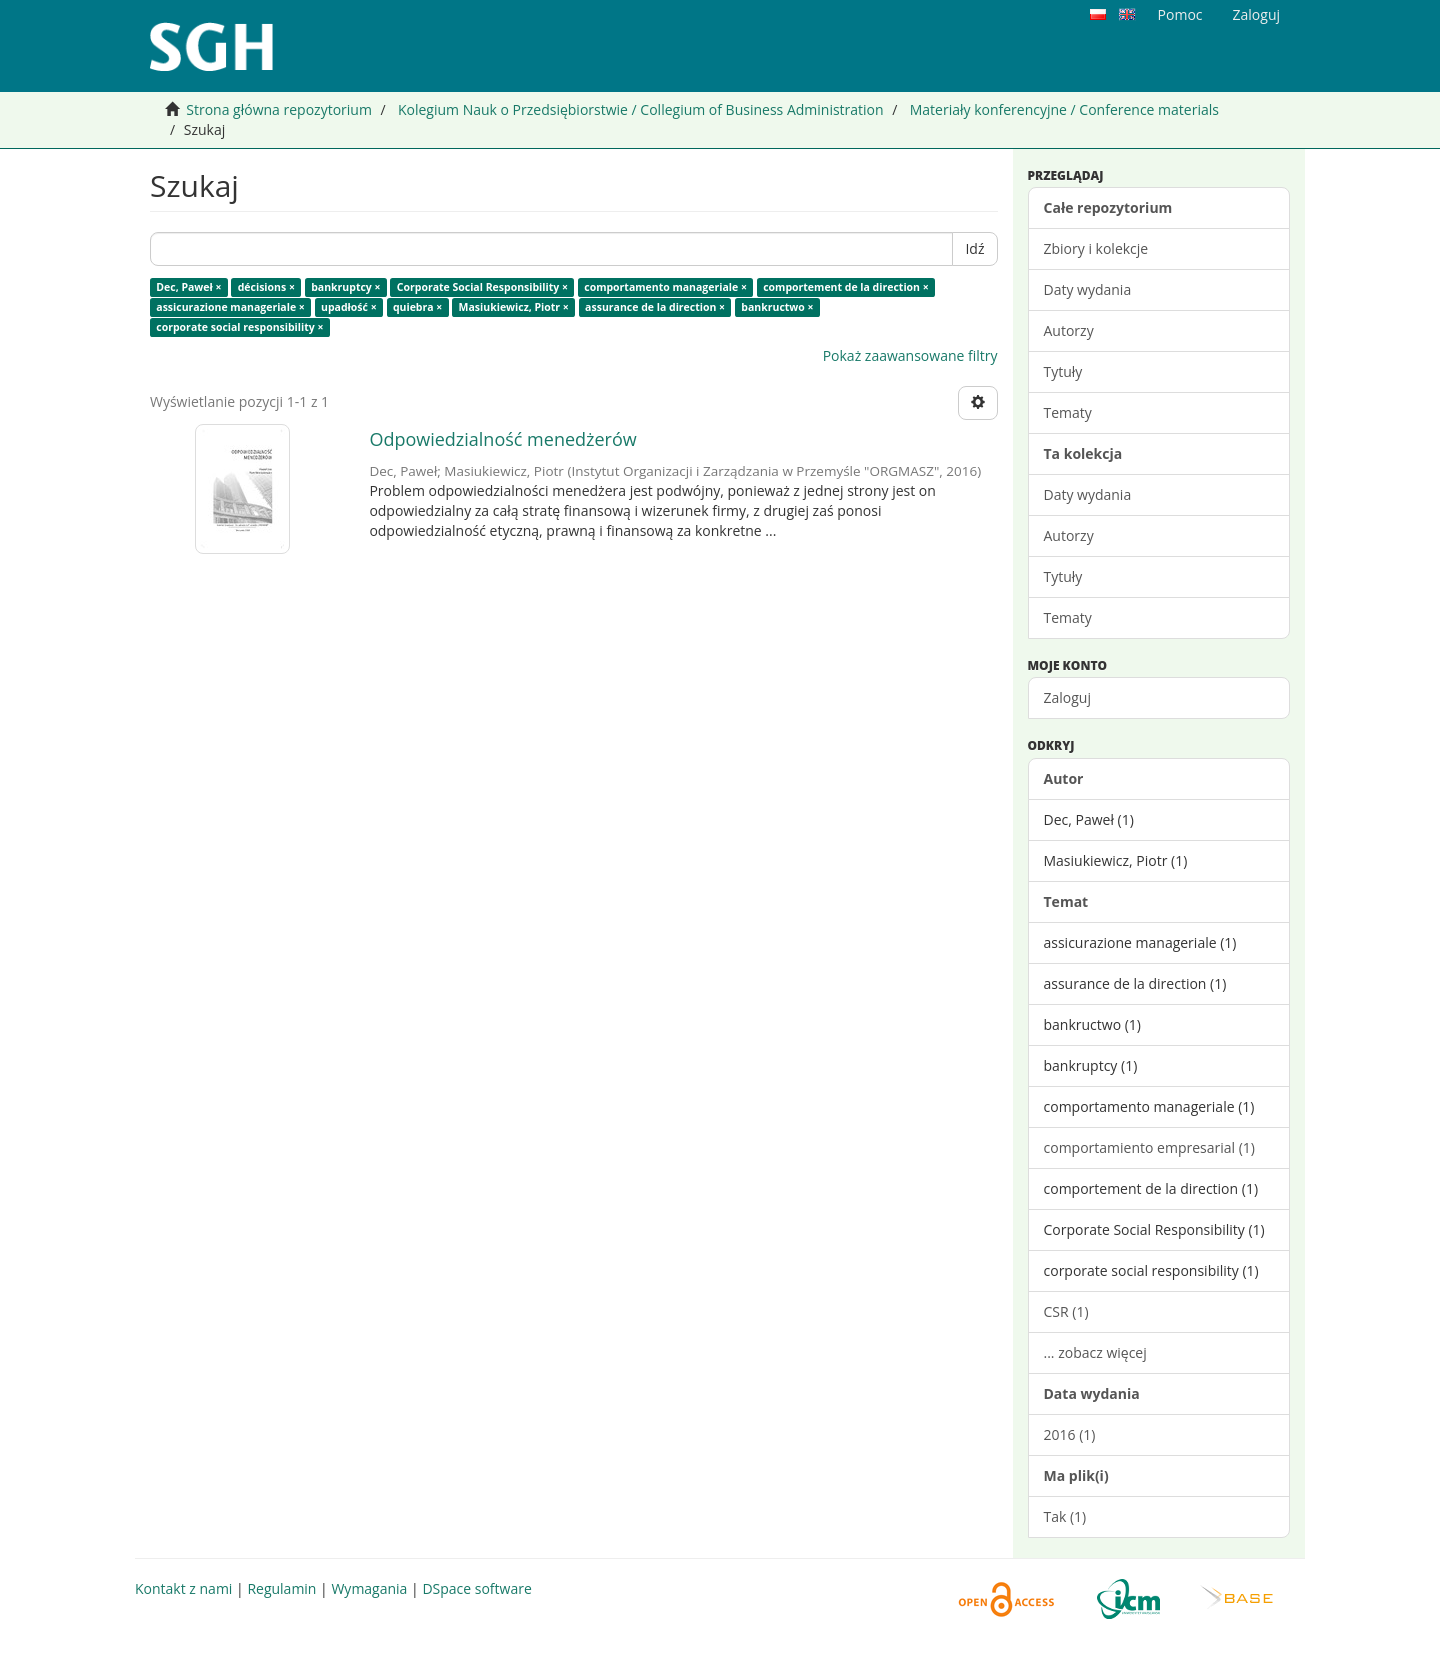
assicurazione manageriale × (230, 307)
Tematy (1068, 412)
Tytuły (1063, 371)
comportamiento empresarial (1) (1149, 1147)
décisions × (266, 287)
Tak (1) (1065, 1516)
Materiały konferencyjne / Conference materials (1064, 109)
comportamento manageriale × (665, 287)
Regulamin (281, 1588)
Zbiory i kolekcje (1096, 248)
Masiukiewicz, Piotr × (514, 307)
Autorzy (1069, 330)
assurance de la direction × (655, 307)
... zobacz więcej (1095, 1352)
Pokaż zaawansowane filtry (910, 355)
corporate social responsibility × (239, 327)
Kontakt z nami (183, 1588)
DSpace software (476, 1588)
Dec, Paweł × (188, 287)
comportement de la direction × (846, 287)
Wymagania (369, 1588)
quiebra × (417, 307)
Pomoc (1180, 14)
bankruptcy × (345, 287)
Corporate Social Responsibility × (482, 287)
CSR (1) (1066, 1311)
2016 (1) (1070, 1434)
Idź (974, 248)
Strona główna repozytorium (279, 109)
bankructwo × (777, 307)
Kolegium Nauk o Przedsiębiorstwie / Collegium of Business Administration (641, 109)
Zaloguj (1067, 697)
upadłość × (349, 307)
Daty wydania (1088, 289)
